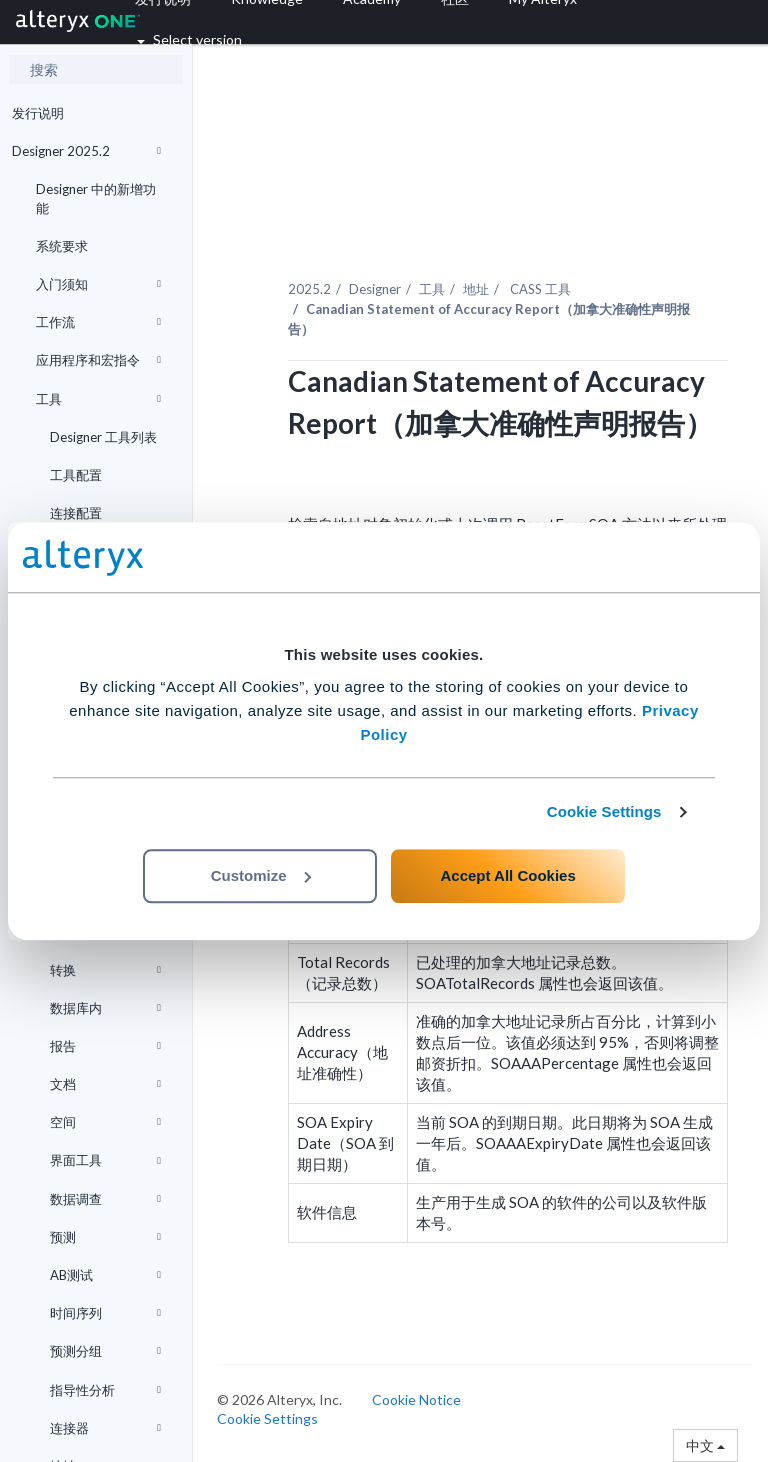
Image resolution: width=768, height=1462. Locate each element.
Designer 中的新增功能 (96, 198)
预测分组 (105, 1351)
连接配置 (76, 513)
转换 (105, 970)
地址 (476, 289)
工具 (98, 399)
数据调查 (105, 1199)
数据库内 (105, 1008)
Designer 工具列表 (103, 437)
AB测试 (105, 1275)
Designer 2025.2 (86, 151)
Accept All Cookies (507, 875)
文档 (105, 1084)
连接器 (105, 1428)
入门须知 (98, 284)
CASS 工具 (539, 289)
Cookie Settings (604, 811)
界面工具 (105, 1160)
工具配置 (76, 475)
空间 (105, 1122)
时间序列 (105, 1313)
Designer (375, 289)
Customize (261, 875)
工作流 (98, 322)
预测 (105, 1237)
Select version (189, 39)
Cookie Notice (416, 1399)
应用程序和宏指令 (98, 360)
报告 (105, 1046)
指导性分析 (105, 1390)
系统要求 (62, 246)
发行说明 (38, 113)
